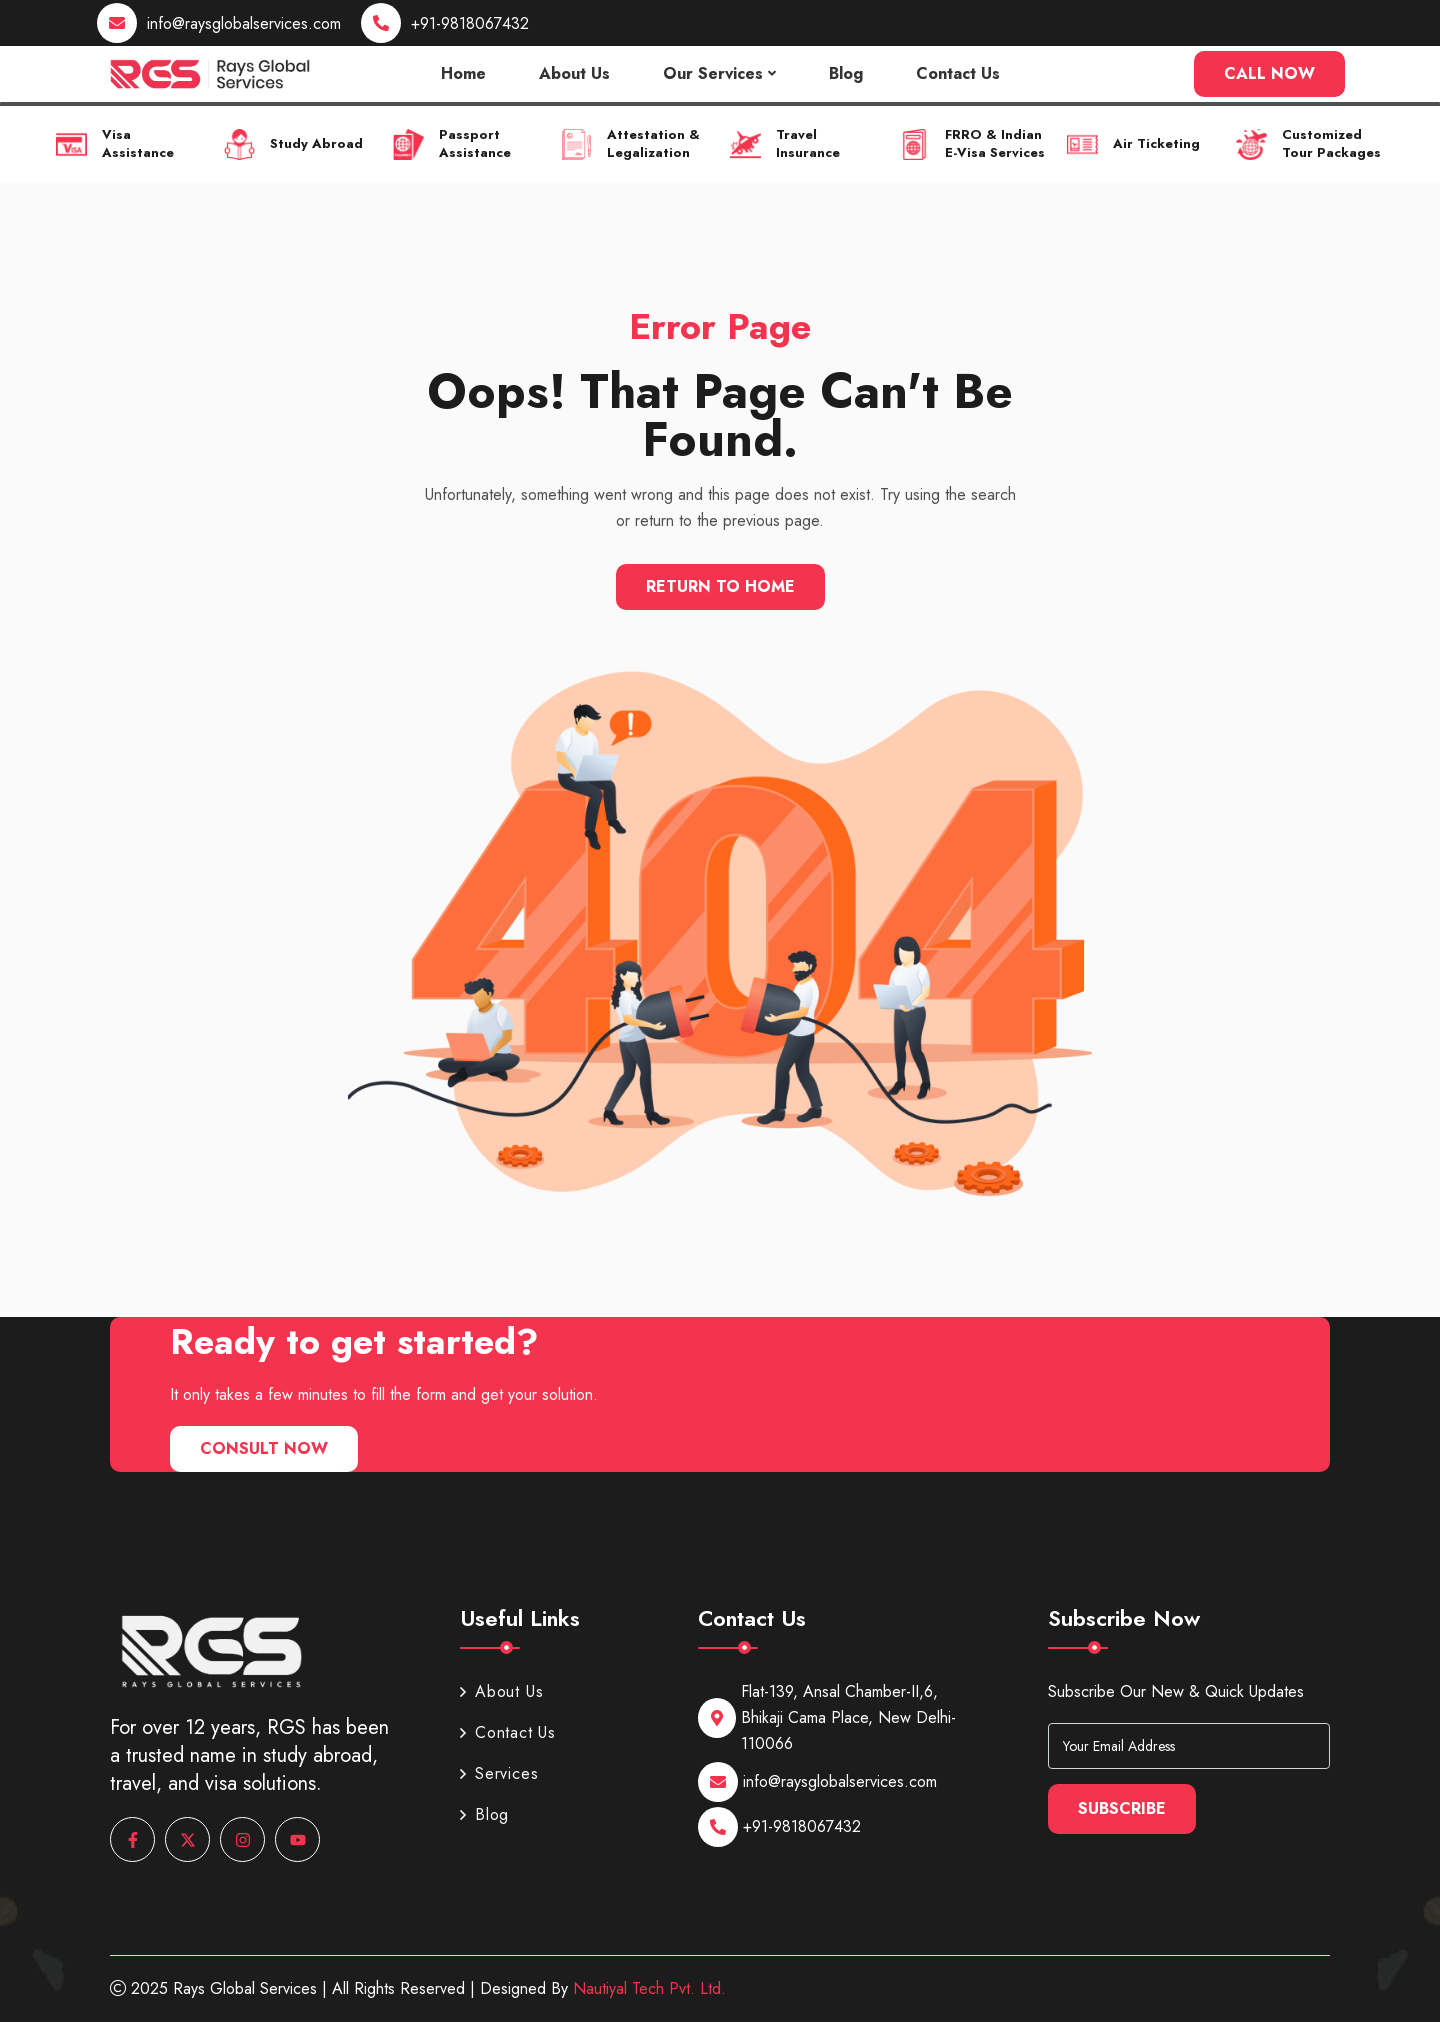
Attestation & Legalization (653, 143)
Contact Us (958, 73)
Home (463, 73)
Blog (846, 73)
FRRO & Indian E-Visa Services (994, 143)
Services (499, 1773)
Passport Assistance (475, 143)
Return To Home (720, 586)
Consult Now (264, 1448)
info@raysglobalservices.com (244, 23)
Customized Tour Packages (1331, 143)
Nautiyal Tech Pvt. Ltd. (649, 1988)
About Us (574, 73)
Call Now (1269, 73)
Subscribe (1122, 1808)
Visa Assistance (137, 143)
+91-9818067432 (470, 23)
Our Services (713, 73)
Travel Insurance (808, 143)
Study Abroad (316, 143)
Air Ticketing (1156, 143)
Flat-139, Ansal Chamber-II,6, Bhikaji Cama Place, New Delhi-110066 (848, 1717)
